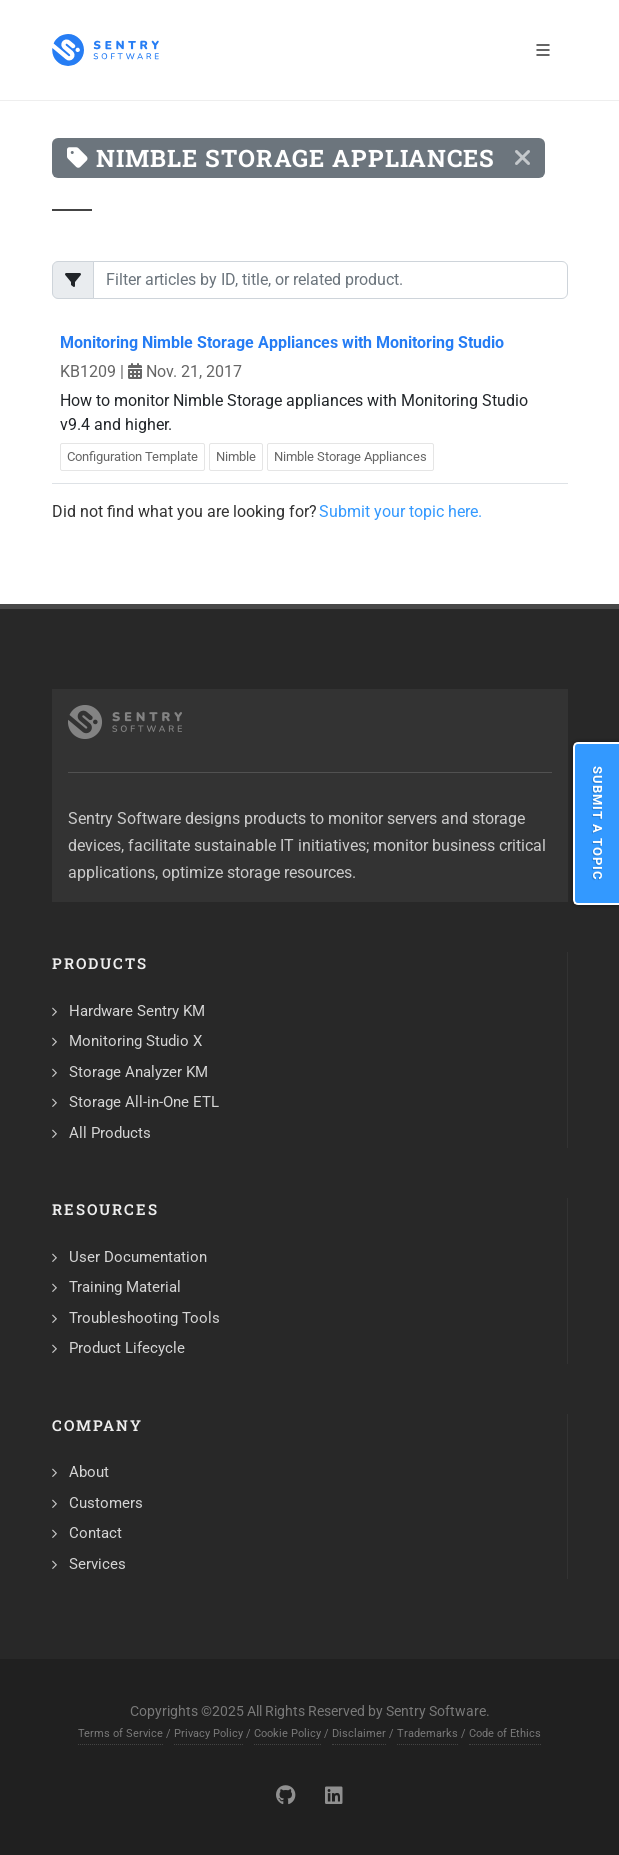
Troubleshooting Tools (144, 1318)
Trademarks (427, 1733)
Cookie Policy (287, 1733)
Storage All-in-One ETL (144, 1102)
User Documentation (138, 1257)
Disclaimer (359, 1733)
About (89, 1472)
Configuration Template (132, 456)
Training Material (125, 1287)
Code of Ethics (505, 1733)
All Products (110, 1133)
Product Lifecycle (127, 1348)
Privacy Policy (208, 1733)
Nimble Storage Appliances (350, 456)
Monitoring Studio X (135, 1041)
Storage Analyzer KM (138, 1072)
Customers (106, 1503)
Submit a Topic (597, 823)
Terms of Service (120, 1733)
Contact (95, 1533)
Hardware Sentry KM (137, 1011)
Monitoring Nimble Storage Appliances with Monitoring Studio (282, 342)
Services (97, 1564)
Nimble (236, 456)
